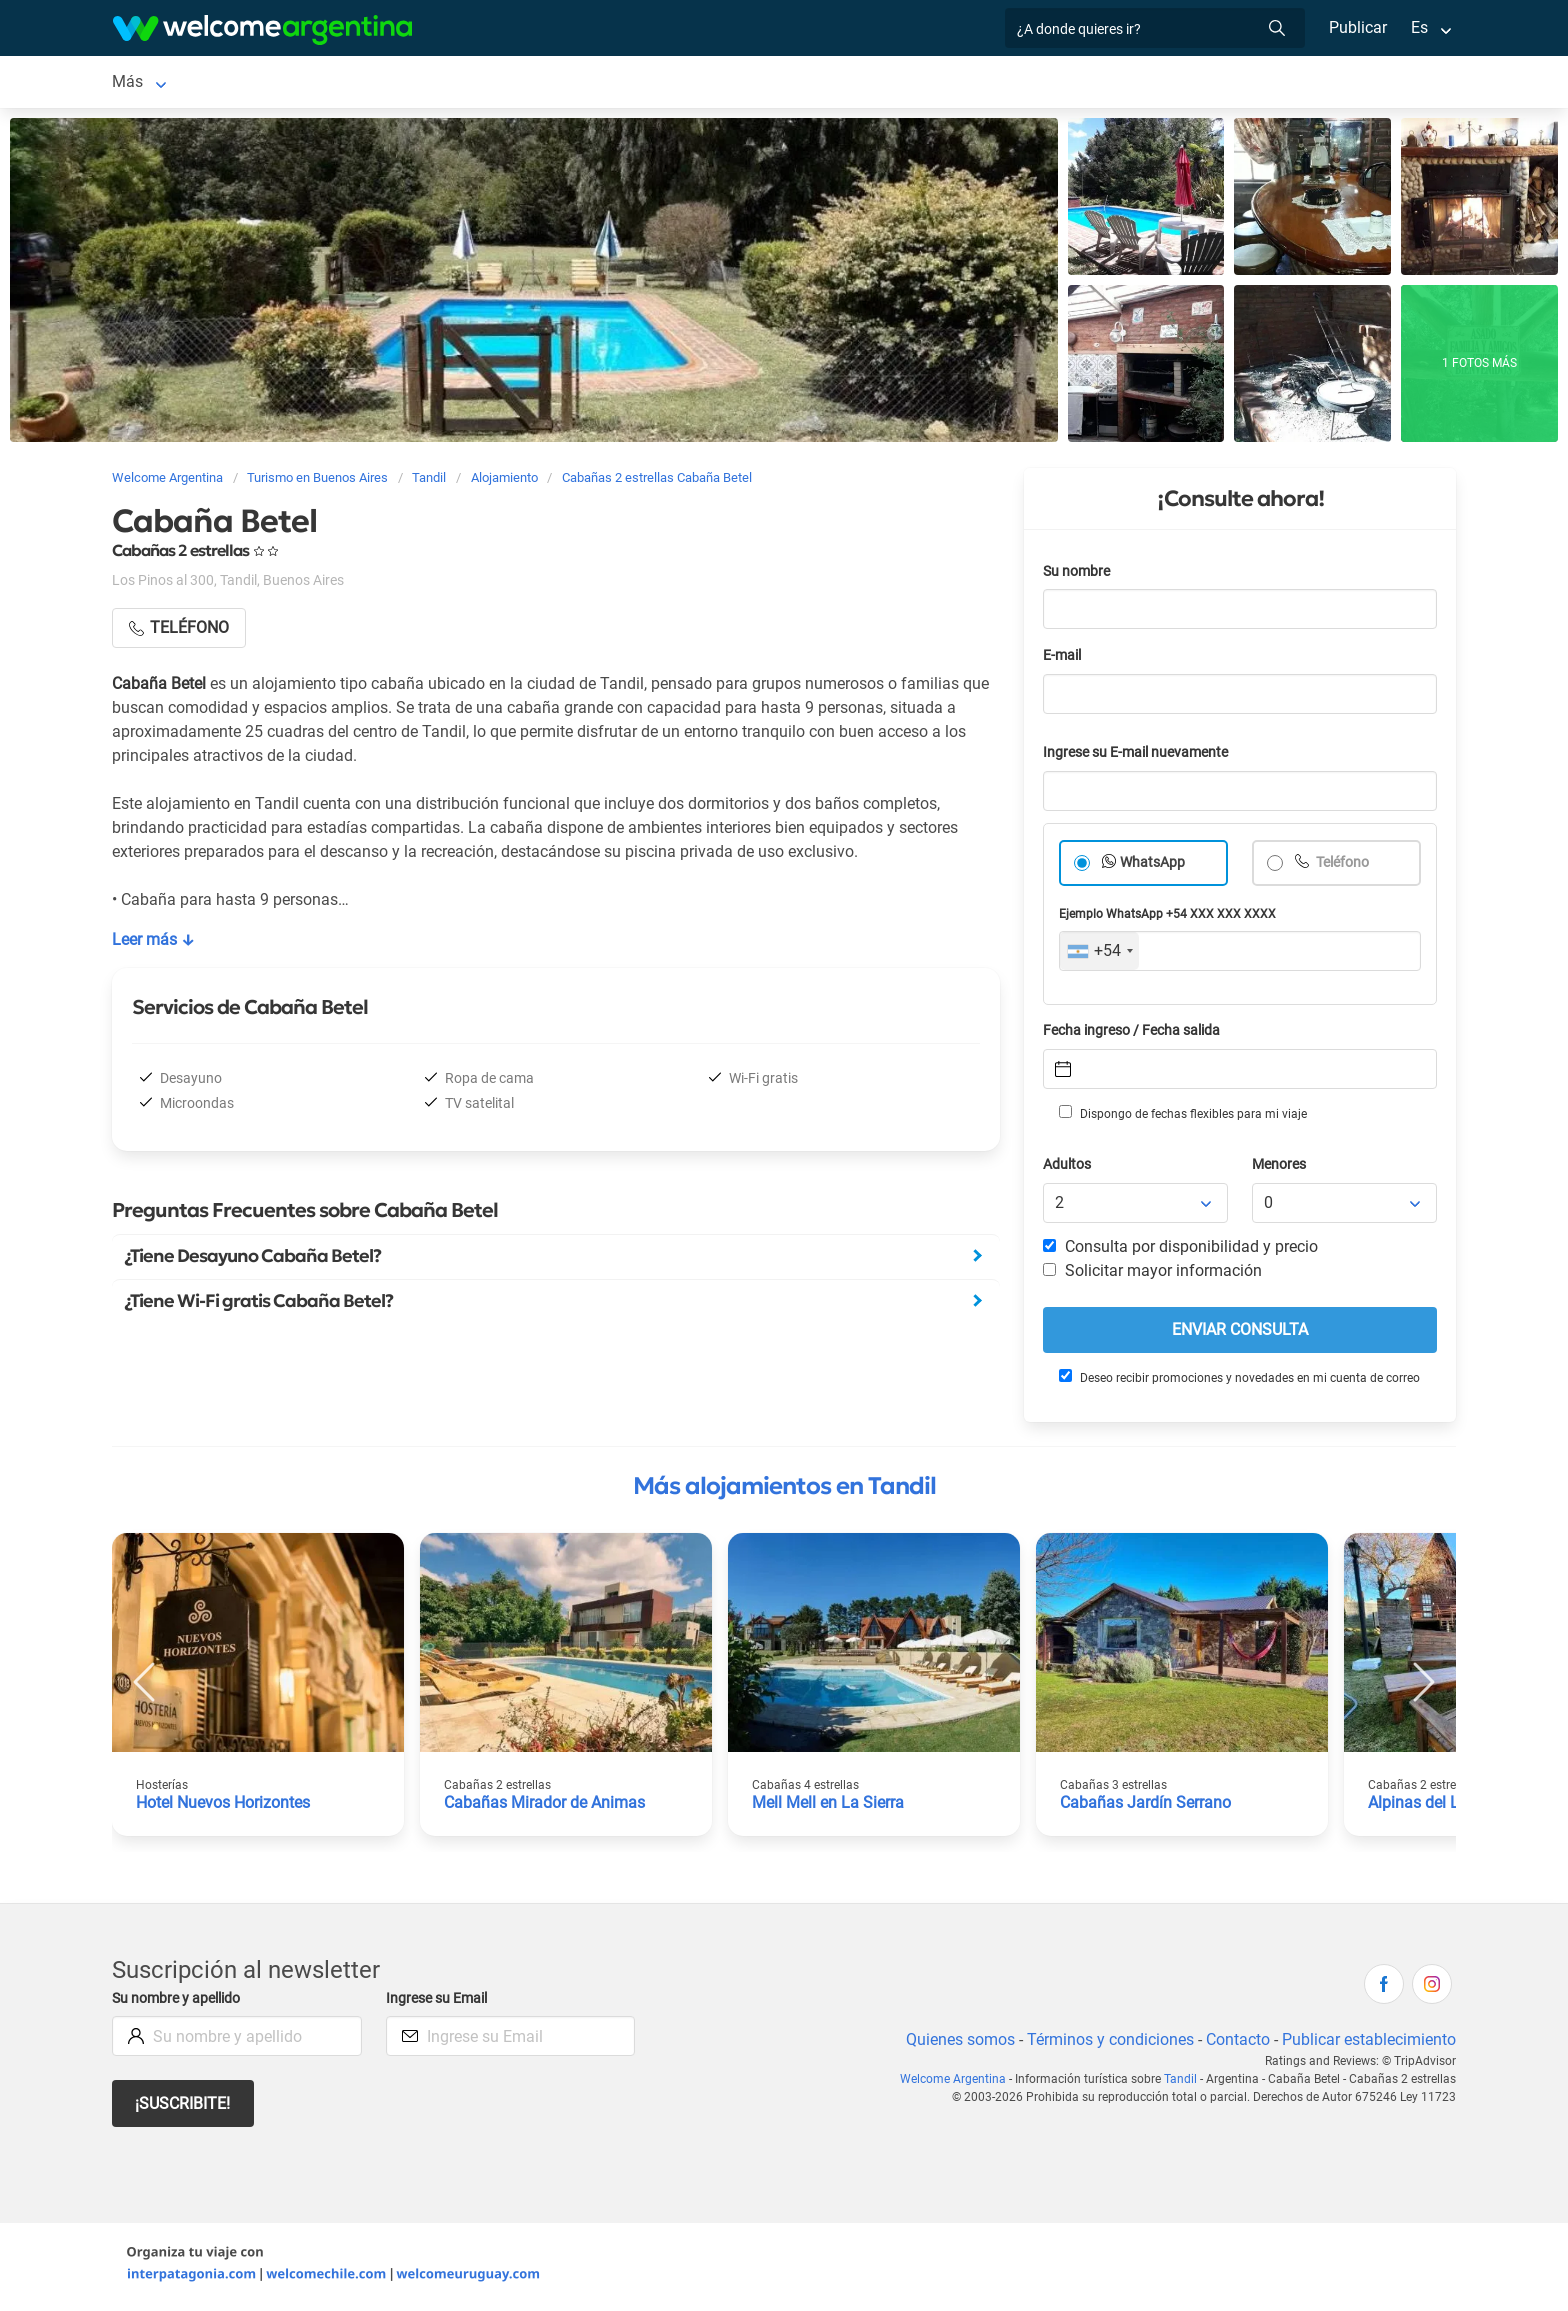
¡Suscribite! (183, 2107)
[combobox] (1099, 955)
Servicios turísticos (559, 83)
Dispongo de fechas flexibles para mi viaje (1181, 1117)
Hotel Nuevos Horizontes (225, 1806)
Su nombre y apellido (180, 2002)
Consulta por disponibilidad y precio (1181, 1250)
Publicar (1357, 27)
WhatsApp (1153, 866)
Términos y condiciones (1106, 2043)
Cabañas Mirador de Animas (545, 1806)
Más (1133, 83)
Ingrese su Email (439, 2002)
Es (1419, 27)
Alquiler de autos (408, 83)
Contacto (1235, 2043)
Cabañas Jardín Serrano (1146, 1806)
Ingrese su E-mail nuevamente (1141, 756)
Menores (1280, 1168)
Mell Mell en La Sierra (829, 1806)
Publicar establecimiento (1368, 2043)
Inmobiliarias (912, 83)
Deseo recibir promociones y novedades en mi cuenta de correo (1238, 1381)
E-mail (1064, 659)
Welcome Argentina (960, 2083)
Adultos (1068, 1168)
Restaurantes (698, 83)
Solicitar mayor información (1152, 1274)
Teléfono (1343, 866)
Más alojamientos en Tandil (784, 1490)
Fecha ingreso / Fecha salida (1135, 1034)
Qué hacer (805, 83)
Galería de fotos (1038, 83)
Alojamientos (238, 83)
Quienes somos (954, 2043)
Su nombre (1078, 575)
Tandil (133, 83)
